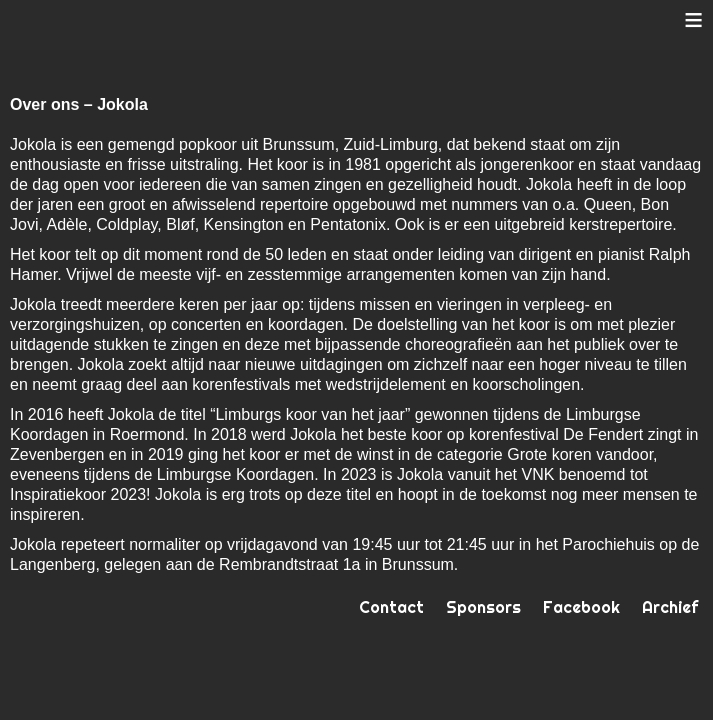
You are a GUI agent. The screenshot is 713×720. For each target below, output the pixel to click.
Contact (391, 607)
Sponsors (483, 607)
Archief (670, 607)
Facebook (581, 607)
